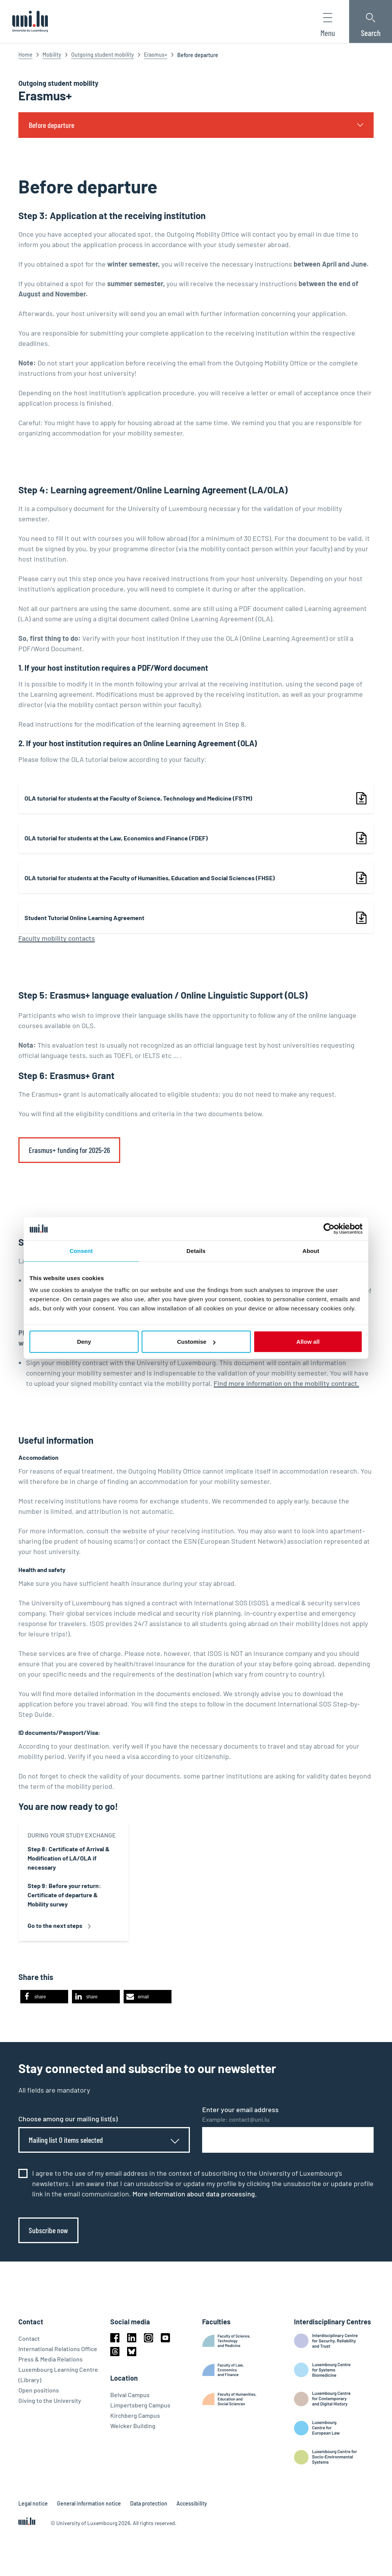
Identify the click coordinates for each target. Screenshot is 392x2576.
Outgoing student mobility (102, 54)
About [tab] (310, 1250)
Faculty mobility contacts (56, 938)
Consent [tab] (81, 1250)
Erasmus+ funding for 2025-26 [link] (69, 1150)
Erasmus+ (155, 54)
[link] (196, 798)
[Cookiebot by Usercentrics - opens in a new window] (329, 1228)
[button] (44, 1996)
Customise (196, 1341)
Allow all (308, 1341)
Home (25, 54)
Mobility (51, 54)
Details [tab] (196, 1250)
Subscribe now (48, 2230)
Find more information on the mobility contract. (286, 1383)
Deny (84, 1341)
